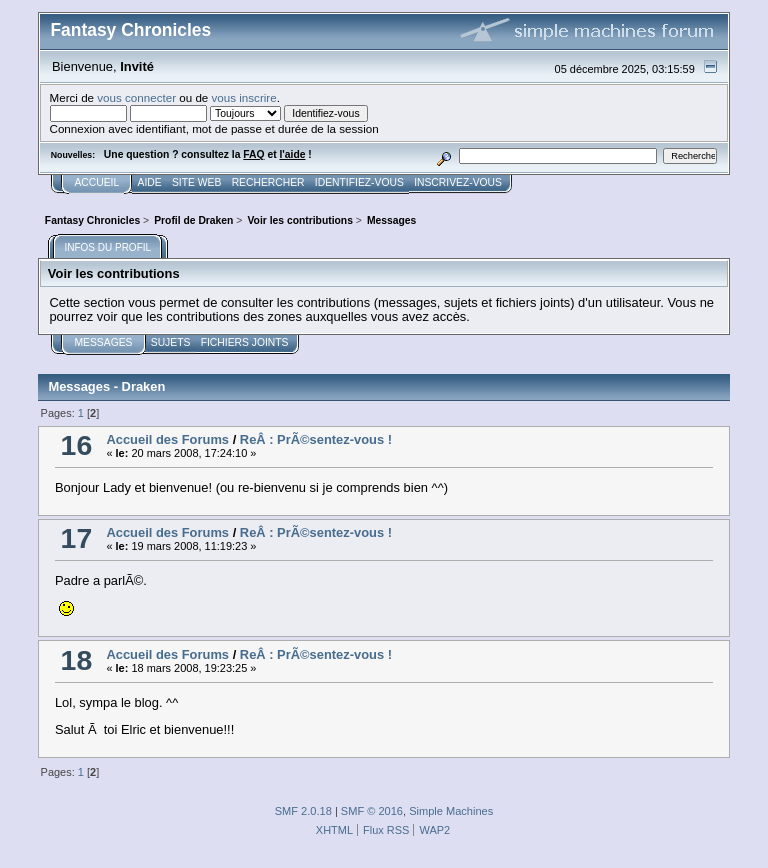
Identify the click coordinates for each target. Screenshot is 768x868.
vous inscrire (244, 97)
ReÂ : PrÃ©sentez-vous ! (316, 439)
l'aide (292, 154)
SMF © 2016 (372, 811)
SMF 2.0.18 (303, 811)
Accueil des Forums (167, 439)
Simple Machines (451, 811)
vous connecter (136, 97)
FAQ (253, 154)
